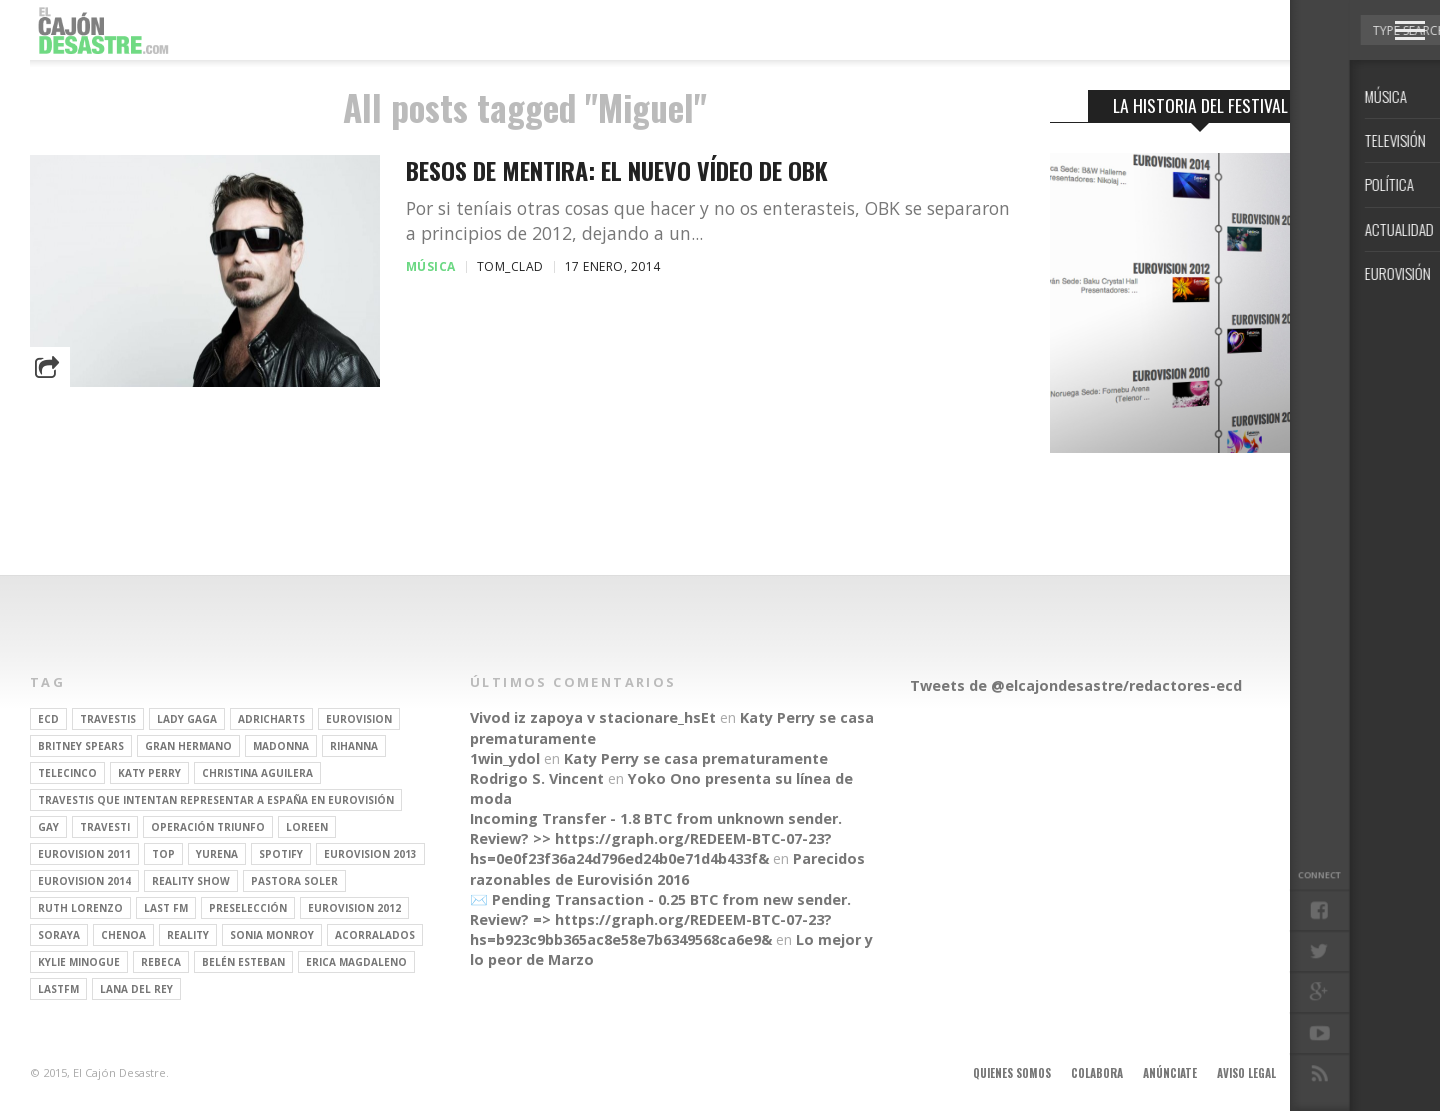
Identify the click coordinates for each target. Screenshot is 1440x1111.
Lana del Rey (136, 989)
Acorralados (375, 935)
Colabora (1097, 1073)
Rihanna (354, 746)
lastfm (58, 989)
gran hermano (188, 746)
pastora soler (294, 881)
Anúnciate (1170, 1073)
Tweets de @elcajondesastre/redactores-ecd (1076, 685)
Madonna (281, 746)
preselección (248, 908)
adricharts (271, 719)
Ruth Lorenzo (80, 908)
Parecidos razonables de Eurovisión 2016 (667, 868)
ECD (48, 719)
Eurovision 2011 (84, 854)
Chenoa (123, 935)
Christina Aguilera (257, 773)
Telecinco (67, 773)
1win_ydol (505, 758)
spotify (281, 854)
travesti (105, 827)
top (163, 854)
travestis (108, 719)
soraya (59, 935)
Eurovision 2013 (370, 854)
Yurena (217, 854)
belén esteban (243, 962)
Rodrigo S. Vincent (537, 778)
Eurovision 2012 (354, 908)
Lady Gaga (187, 719)
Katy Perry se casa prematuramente (696, 758)
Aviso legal (1246, 1073)
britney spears (81, 746)
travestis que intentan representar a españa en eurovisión (216, 800)
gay (48, 827)
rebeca (161, 962)
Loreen (307, 827)
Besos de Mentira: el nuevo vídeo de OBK (617, 170)
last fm (166, 908)
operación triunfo (208, 827)
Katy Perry (149, 773)
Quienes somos (1012, 1073)
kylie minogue (79, 962)
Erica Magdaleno (356, 962)
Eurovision (359, 719)
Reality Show (191, 881)
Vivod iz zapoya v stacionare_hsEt (593, 717)
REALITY (188, 935)
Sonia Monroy (272, 935)
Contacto (1323, 1073)
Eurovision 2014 (84, 881)
